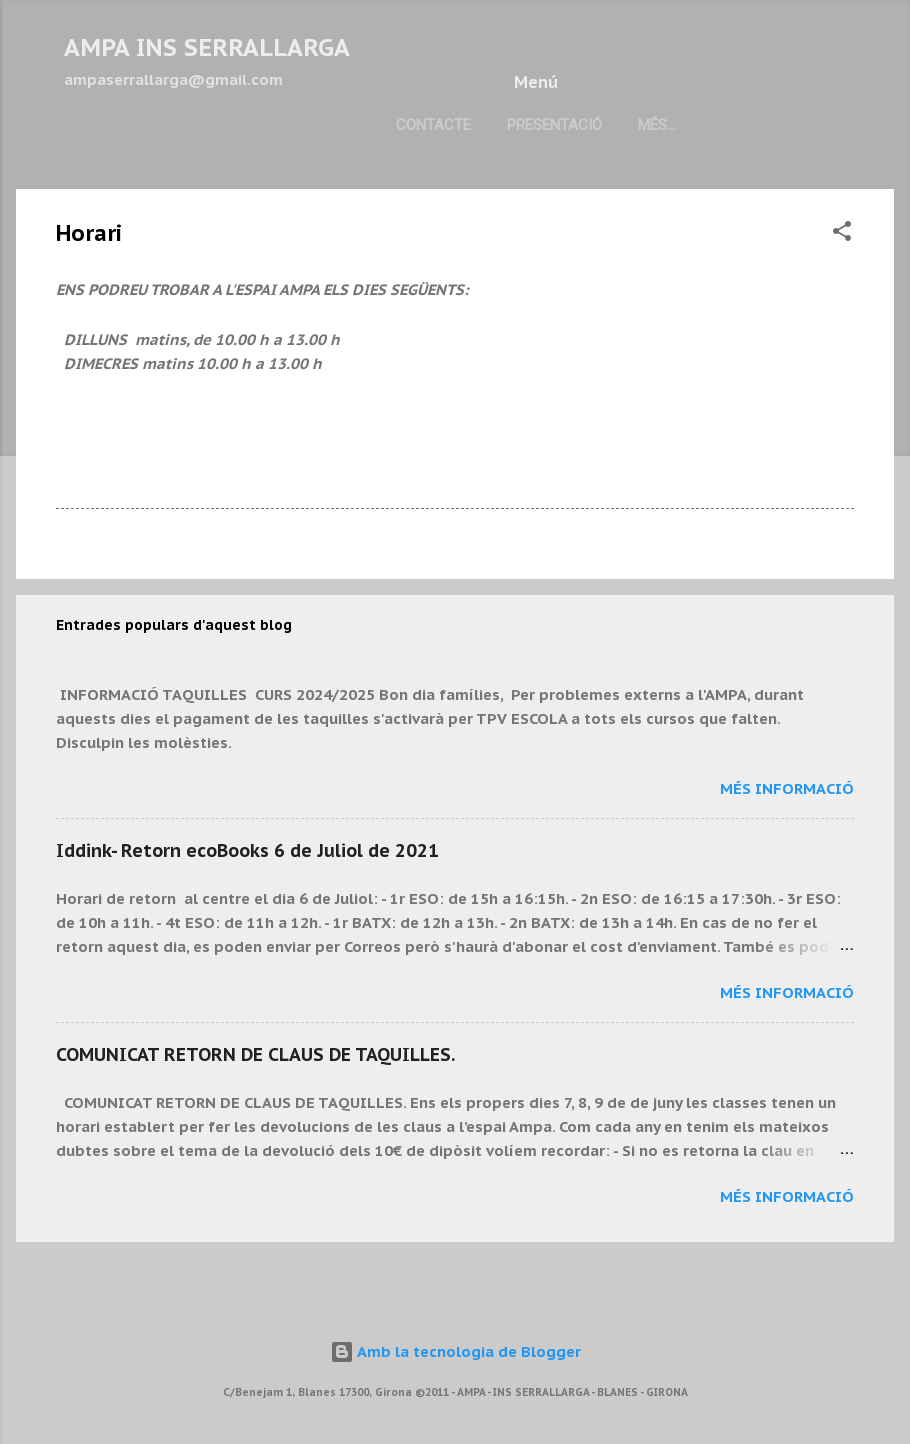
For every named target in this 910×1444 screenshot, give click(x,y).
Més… (505, 188)
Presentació (238, 188)
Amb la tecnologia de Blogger (455, 1351)
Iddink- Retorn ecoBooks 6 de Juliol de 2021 (247, 913)
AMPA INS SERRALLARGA (207, 47)
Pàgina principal (386, 188)
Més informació (787, 851)
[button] (842, 297)
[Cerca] (882, 54)
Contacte (117, 188)
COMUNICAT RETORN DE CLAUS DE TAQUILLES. (255, 1117)
